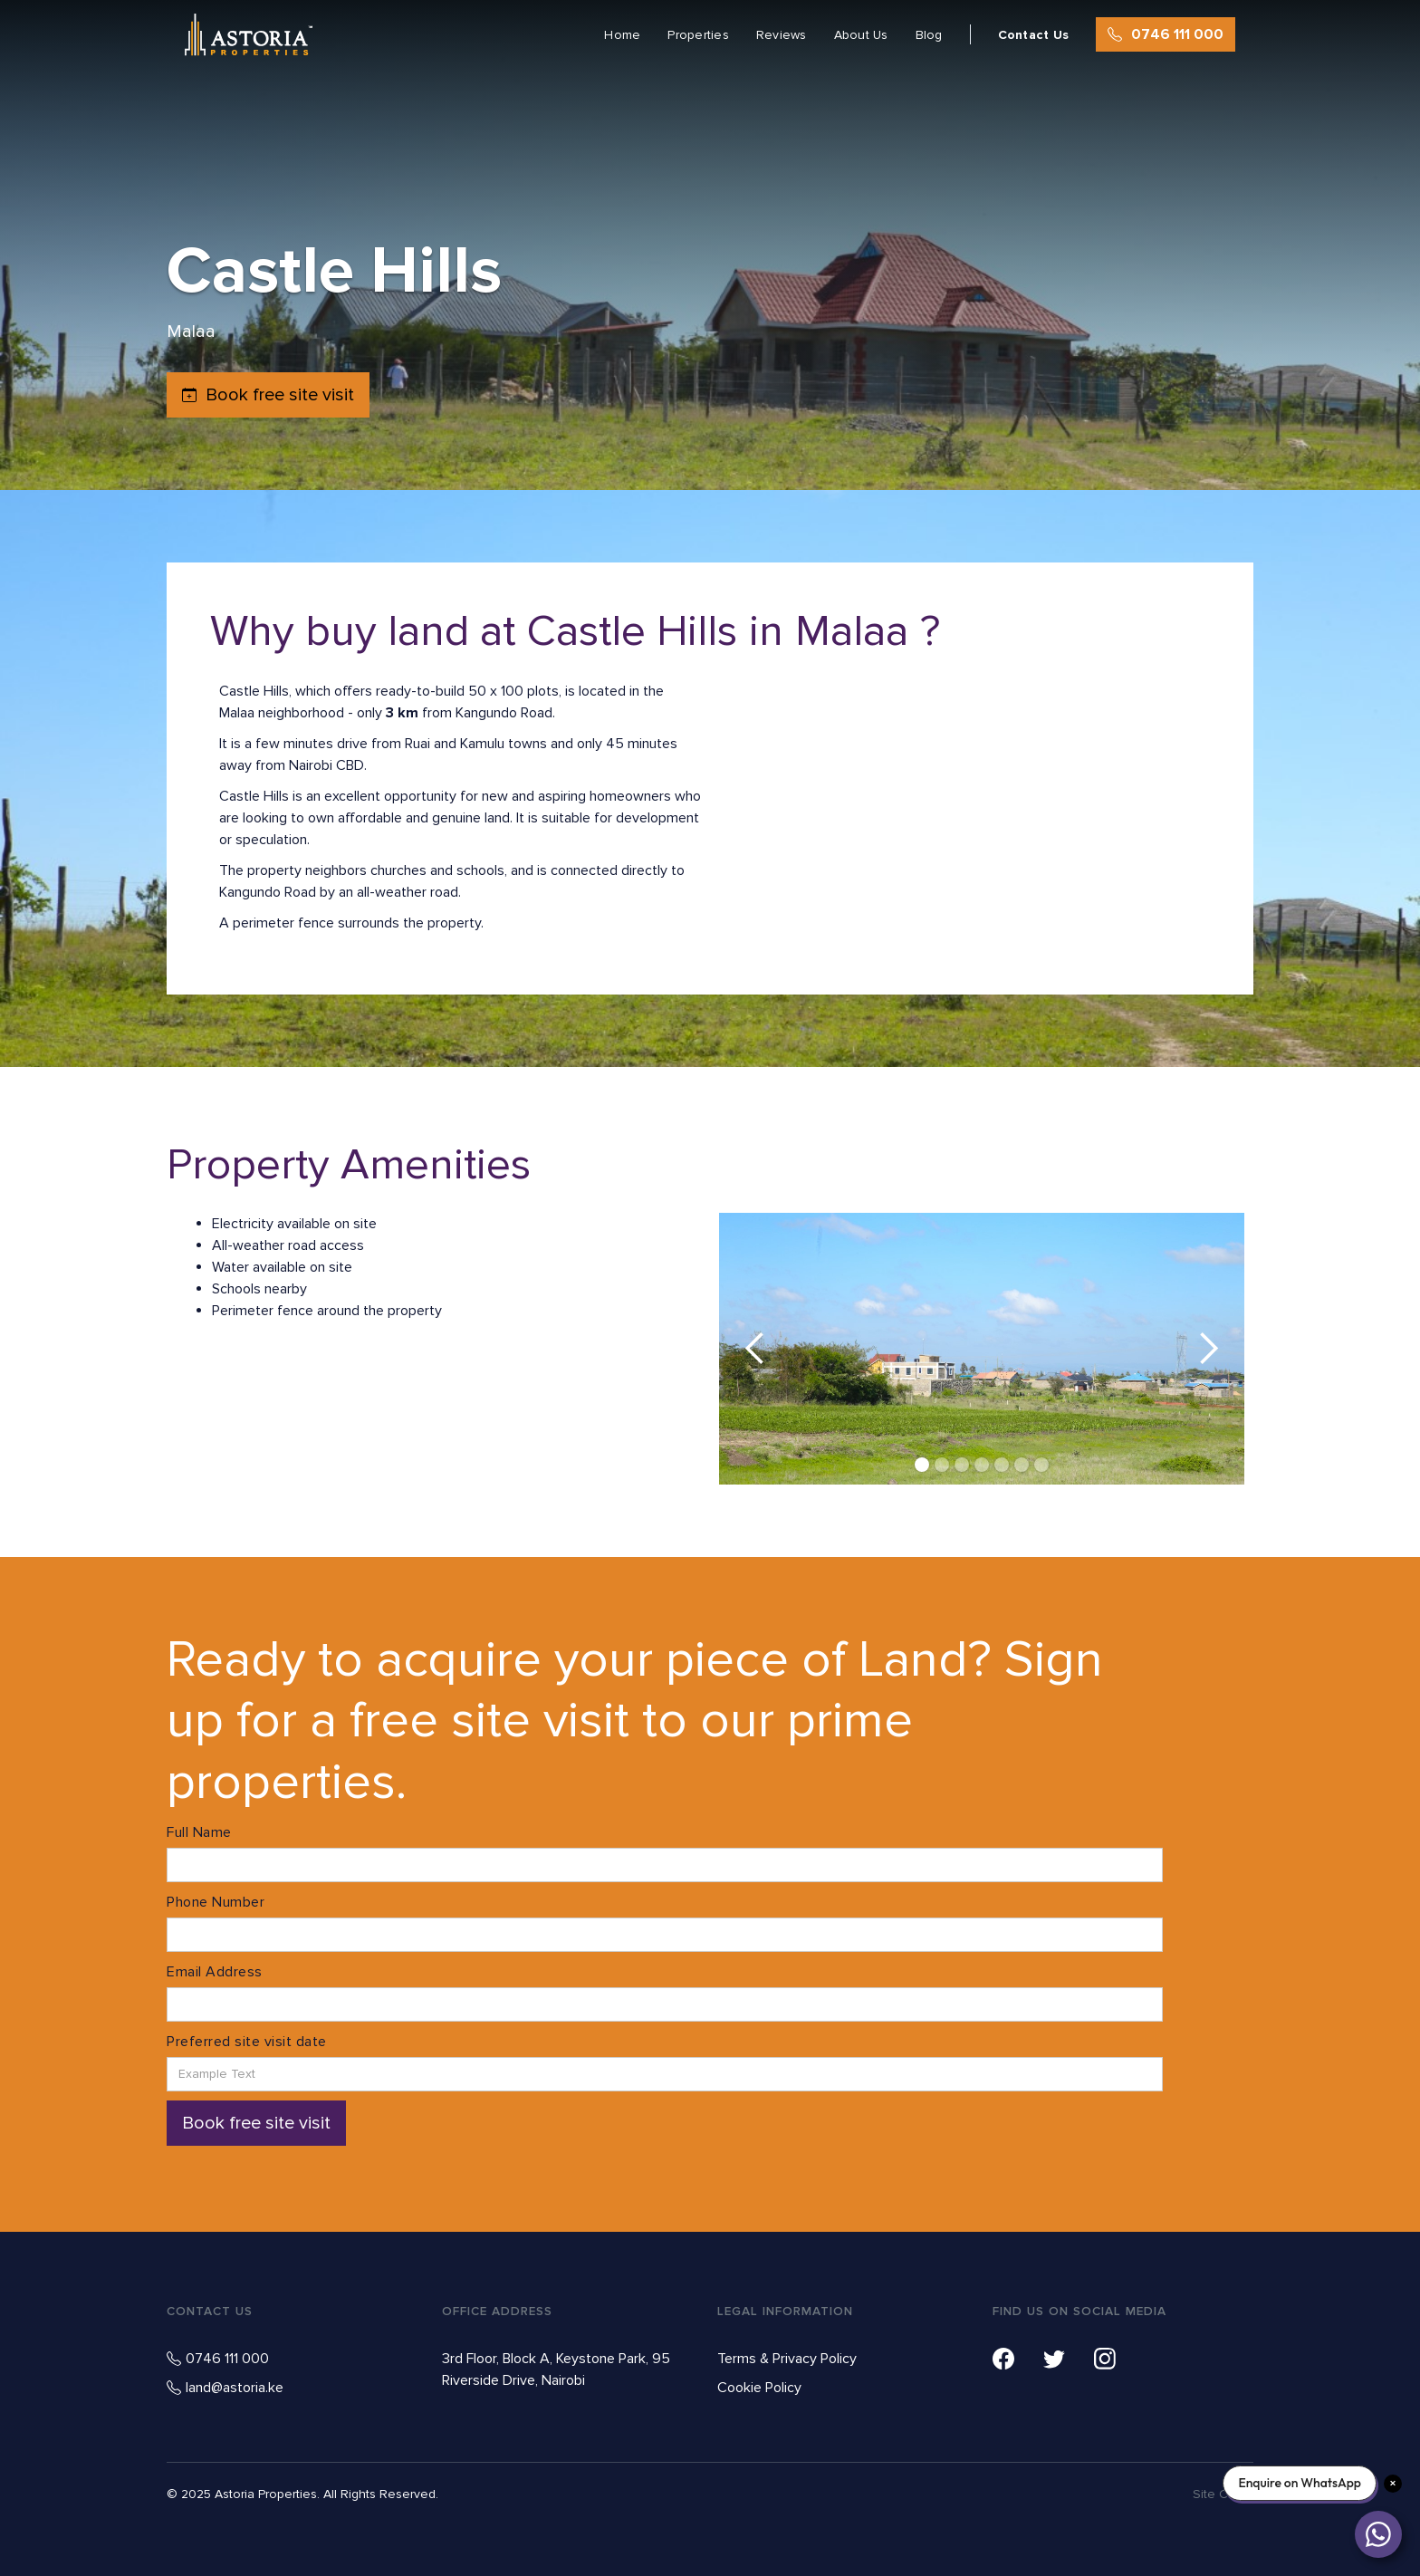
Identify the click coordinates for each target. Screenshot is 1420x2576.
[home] (248, 35)
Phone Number (215, 1902)
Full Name (199, 1832)
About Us (861, 35)
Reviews (781, 35)
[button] (755, 1349)
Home (622, 35)
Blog (929, 35)
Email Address (215, 1972)
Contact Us (1034, 35)
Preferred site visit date (247, 2042)
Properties (698, 35)
